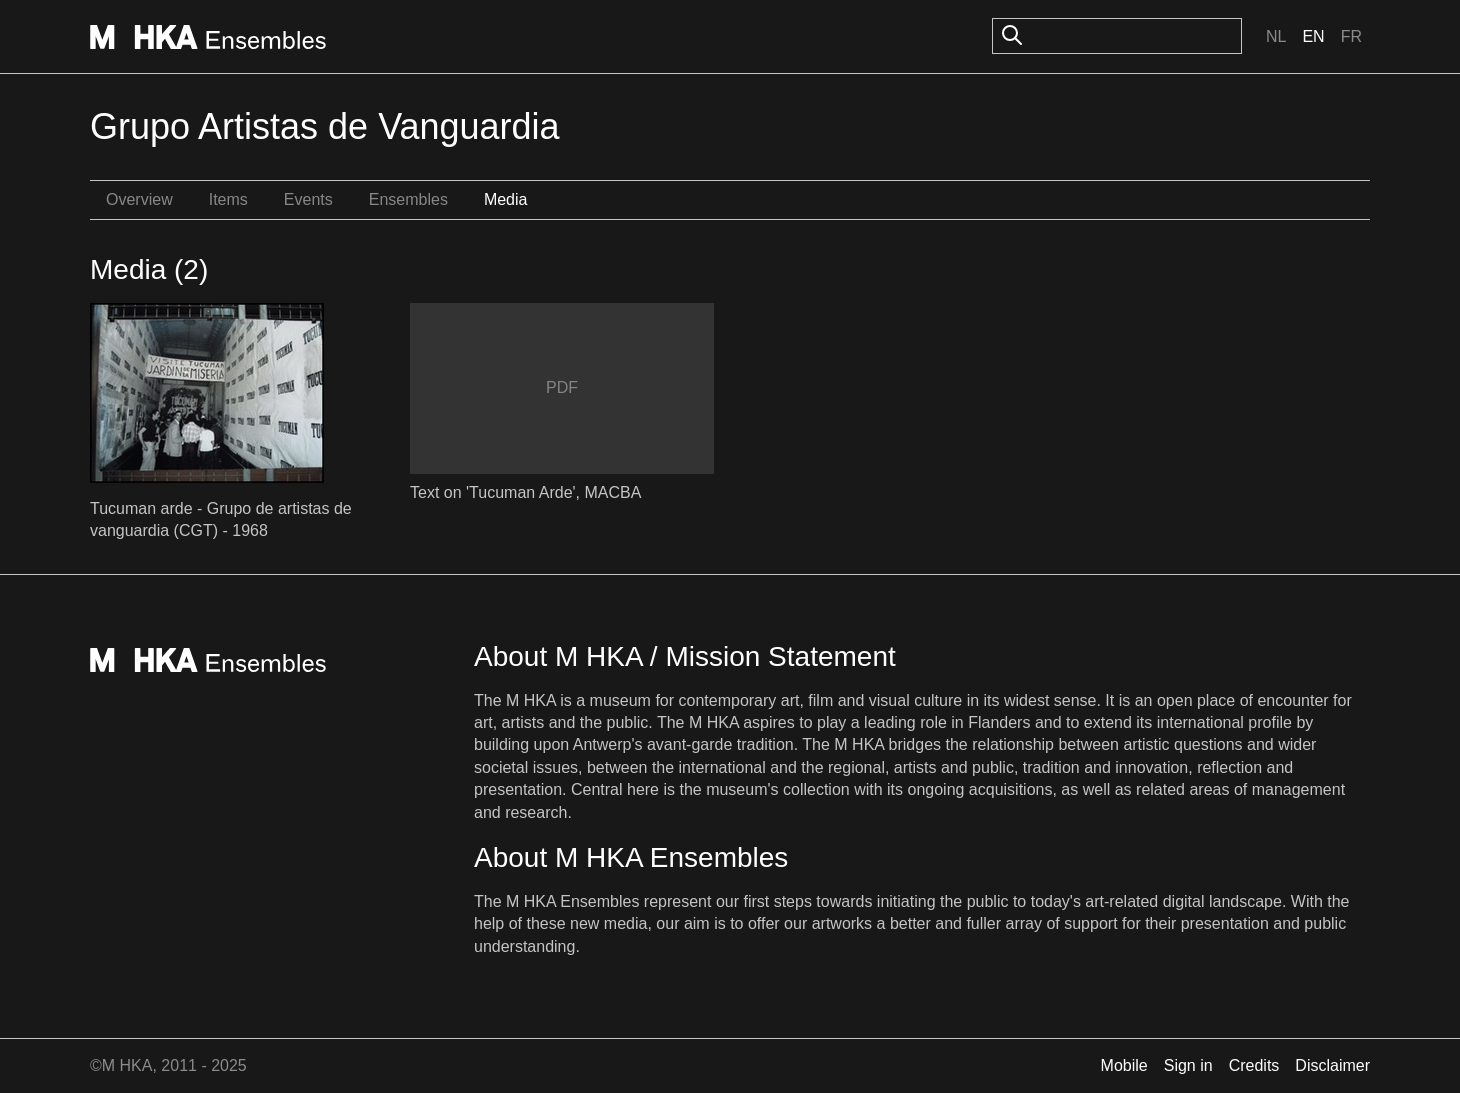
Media (506, 199)
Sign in (1188, 1065)
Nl (1276, 36)
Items (228, 199)
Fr (1351, 36)
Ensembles (408, 199)
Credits (1254, 1065)
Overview (139, 199)
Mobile (1124, 1065)
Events (308, 199)
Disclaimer (1332, 1065)
